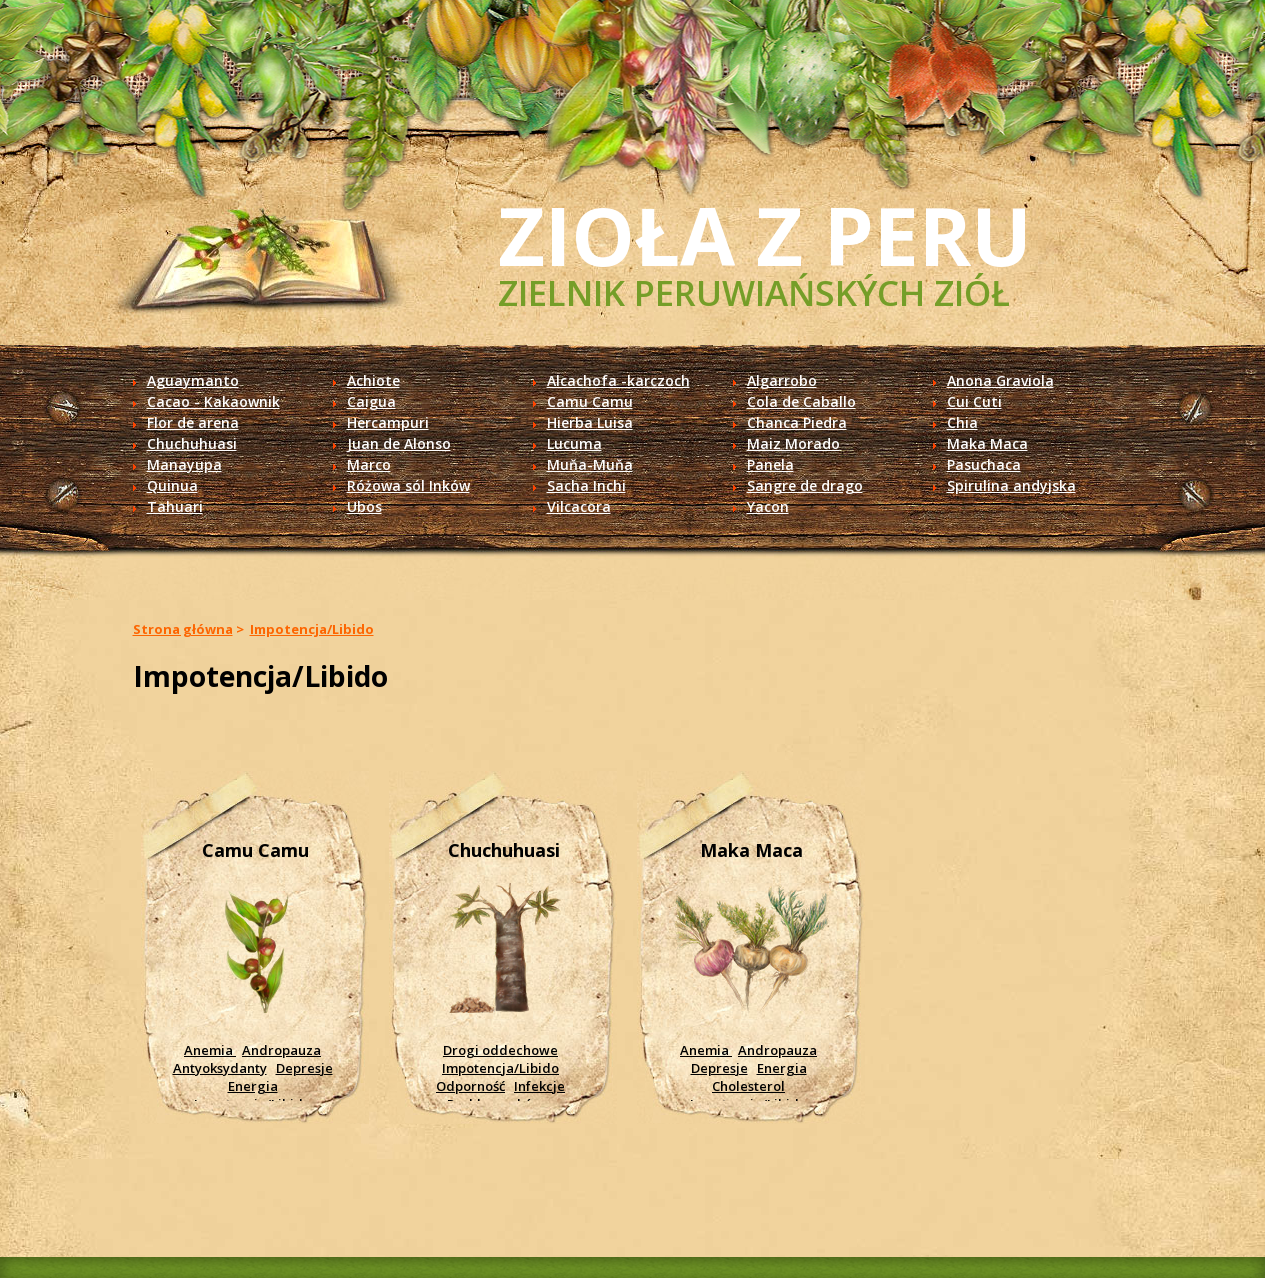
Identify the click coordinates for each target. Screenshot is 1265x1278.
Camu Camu (590, 401)
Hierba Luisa (590, 422)
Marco (369, 464)
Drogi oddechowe (500, 1050)
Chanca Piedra (797, 422)
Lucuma (574, 443)
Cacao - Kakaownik (213, 401)
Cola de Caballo (801, 401)
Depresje (304, 1068)
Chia (962, 422)
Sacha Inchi (586, 485)
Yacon (768, 506)
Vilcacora (579, 506)
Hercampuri (388, 422)
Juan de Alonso (399, 443)
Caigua (371, 401)
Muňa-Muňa (590, 464)
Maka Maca (987, 443)
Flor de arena (193, 422)
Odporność (470, 1086)
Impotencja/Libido (312, 629)
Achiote (373, 380)
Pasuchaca (984, 464)
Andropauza (281, 1050)
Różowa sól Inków (408, 485)
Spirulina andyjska (1011, 485)
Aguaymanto (193, 380)
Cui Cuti (974, 401)
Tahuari (175, 506)
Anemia (210, 1050)
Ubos (364, 506)
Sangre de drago (805, 485)
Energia (253, 1086)
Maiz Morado (793, 443)
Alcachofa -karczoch (618, 380)
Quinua (172, 485)
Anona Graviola (1000, 380)
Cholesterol (748, 1086)
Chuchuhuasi (192, 443)
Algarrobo (782, 380)
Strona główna (183, 629)
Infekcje (539, 1086)
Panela (770, 464)
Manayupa (184, 464)
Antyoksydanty (220, 1068)
